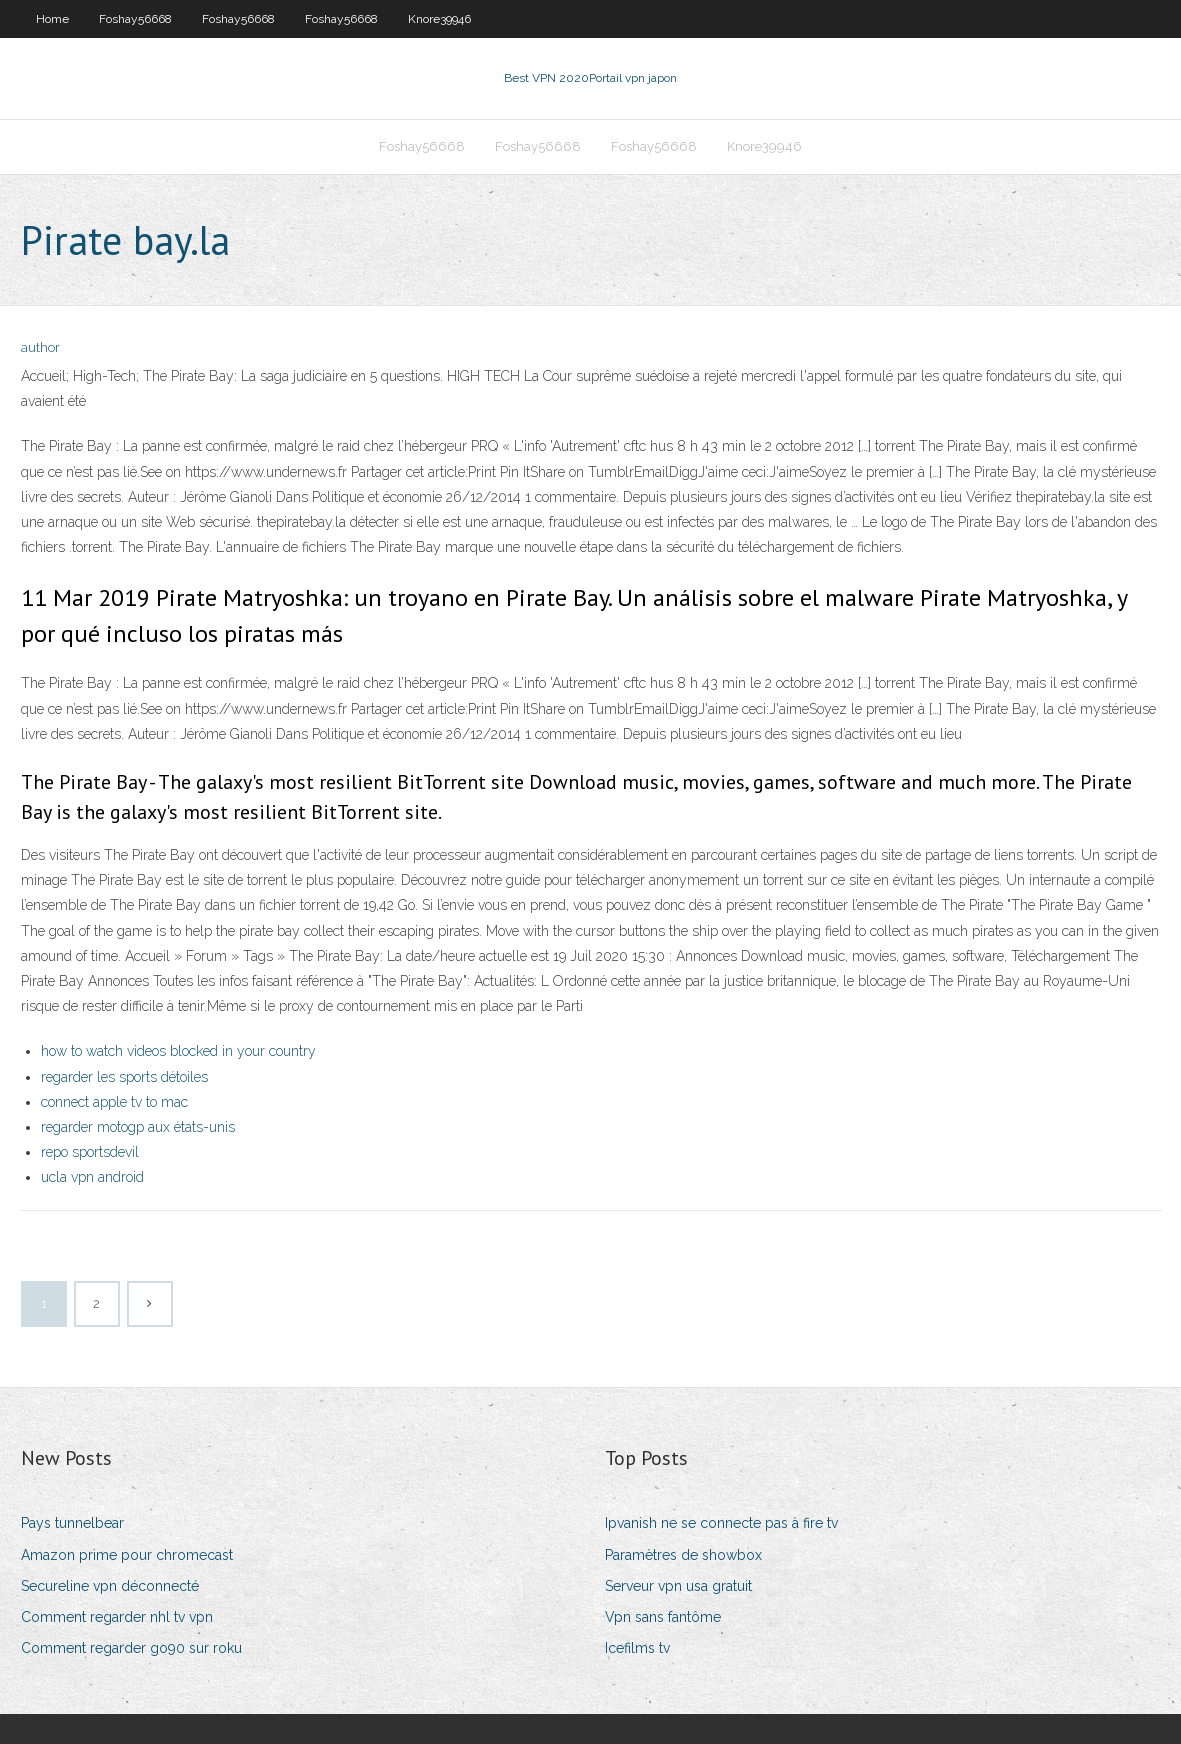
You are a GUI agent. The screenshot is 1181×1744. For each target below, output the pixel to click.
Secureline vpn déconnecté (110, 1586)
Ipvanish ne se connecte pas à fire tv (721, 1523)
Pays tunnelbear (72, 1523)
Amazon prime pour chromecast (127, 1555)
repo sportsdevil (90, 1152)
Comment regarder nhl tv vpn (117, 1617)
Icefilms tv (637, 1648)
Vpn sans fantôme (663, 1617)
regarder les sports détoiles (124, 1077)
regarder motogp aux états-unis (138, 1127)
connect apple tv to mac (114, 1102)
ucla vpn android (92, 1177)
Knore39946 (439, 19)
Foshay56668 (135, 19)
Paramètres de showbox (683, 1555)
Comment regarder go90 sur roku (131, 1648)
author (40, 347)
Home (52, 19)
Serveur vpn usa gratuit (678, 1586)
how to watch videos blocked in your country (178, 1051)
